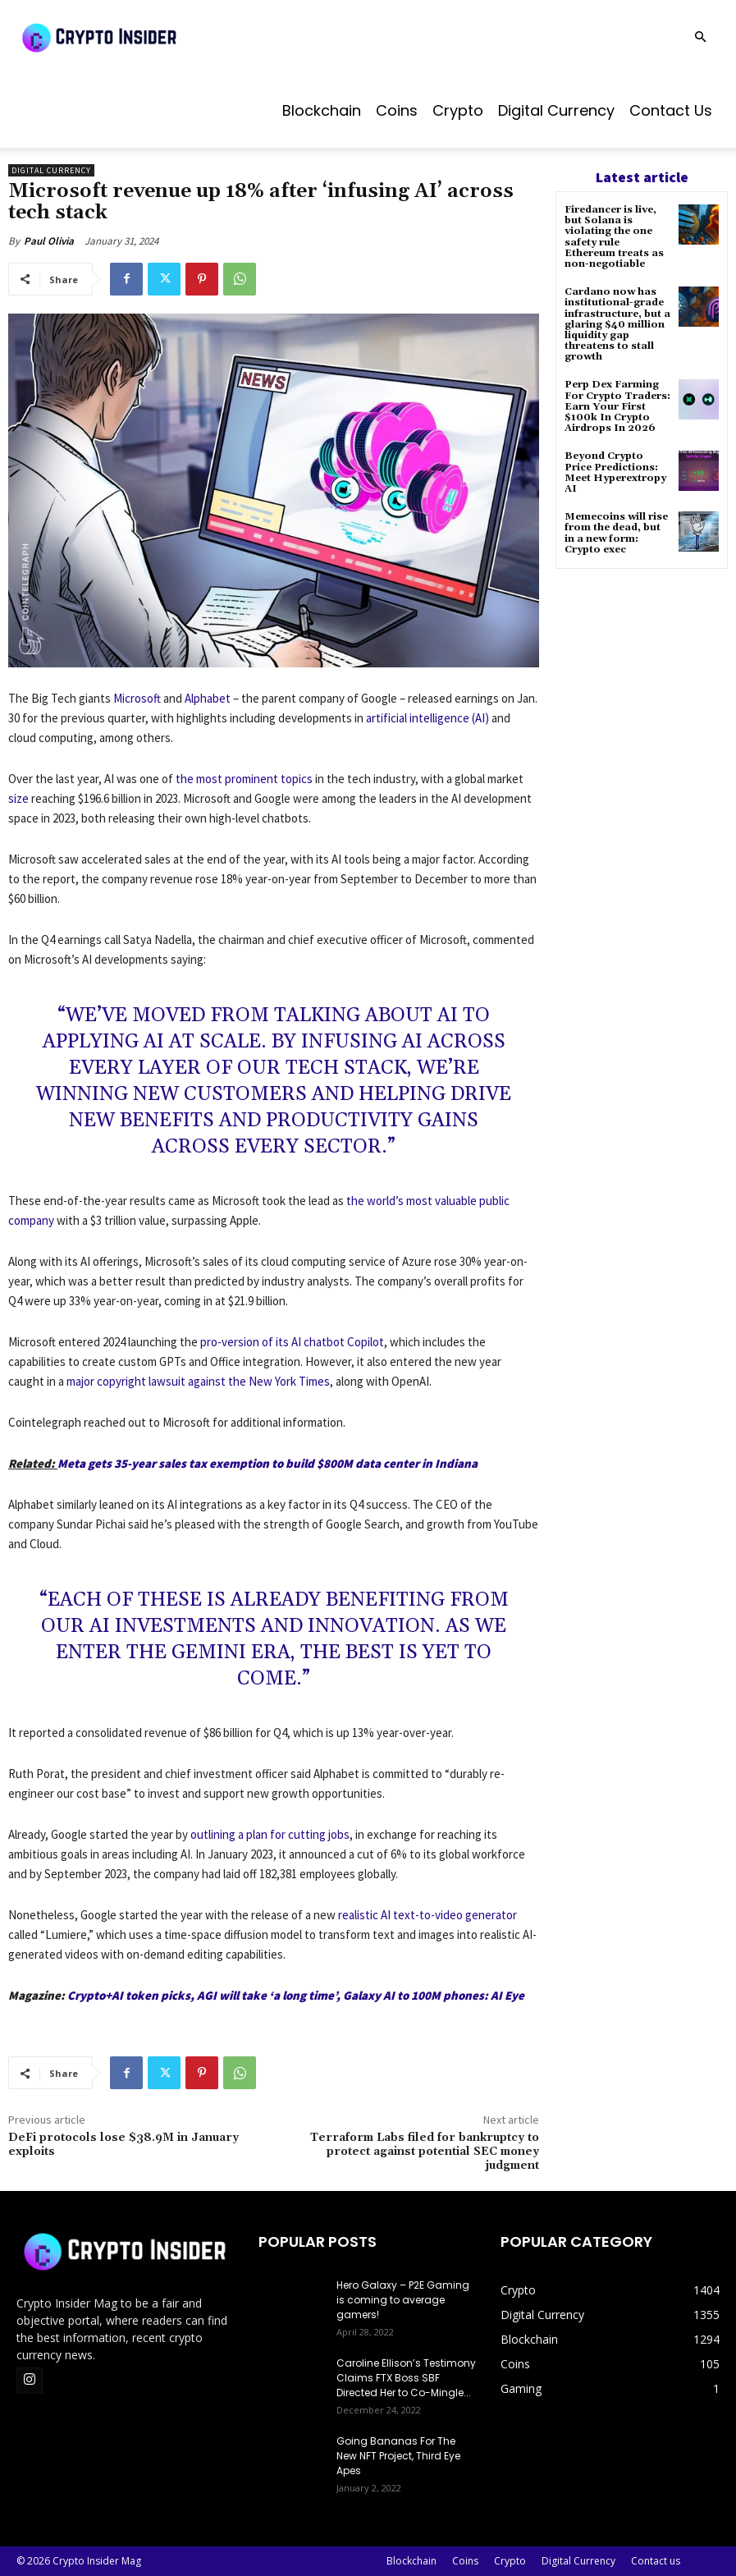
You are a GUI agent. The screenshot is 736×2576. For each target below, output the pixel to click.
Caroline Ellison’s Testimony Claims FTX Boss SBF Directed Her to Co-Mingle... (406, 2378)
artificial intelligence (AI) (427, 718)
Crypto (457, 110)
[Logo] (139, 37)
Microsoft (137, 698)
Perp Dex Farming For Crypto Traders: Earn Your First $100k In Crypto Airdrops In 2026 (617, 406)
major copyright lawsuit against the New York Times (198, 1381)
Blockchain (321, 110)
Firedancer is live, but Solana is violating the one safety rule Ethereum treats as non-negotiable (614, 237)
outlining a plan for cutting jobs (270, 1834)
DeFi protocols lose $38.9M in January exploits (123, 2144)
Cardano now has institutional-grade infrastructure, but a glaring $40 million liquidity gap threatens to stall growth (617, 324)
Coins (397, 110)
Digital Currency (556, 110)
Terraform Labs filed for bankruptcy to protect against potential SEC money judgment (424, 2151)
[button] (700, 37)
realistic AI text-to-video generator (427, 1915)
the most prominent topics (244, 778)
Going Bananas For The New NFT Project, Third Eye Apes (398, 2455)
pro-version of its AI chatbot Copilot (292, 1342)
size (18, 798)
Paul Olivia (49, 241)
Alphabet (208, 698)
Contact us (670, 110)
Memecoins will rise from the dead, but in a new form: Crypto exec (616, 533)
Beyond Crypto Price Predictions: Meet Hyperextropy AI (615, 472)
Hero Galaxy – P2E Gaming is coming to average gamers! (402, 2300)
